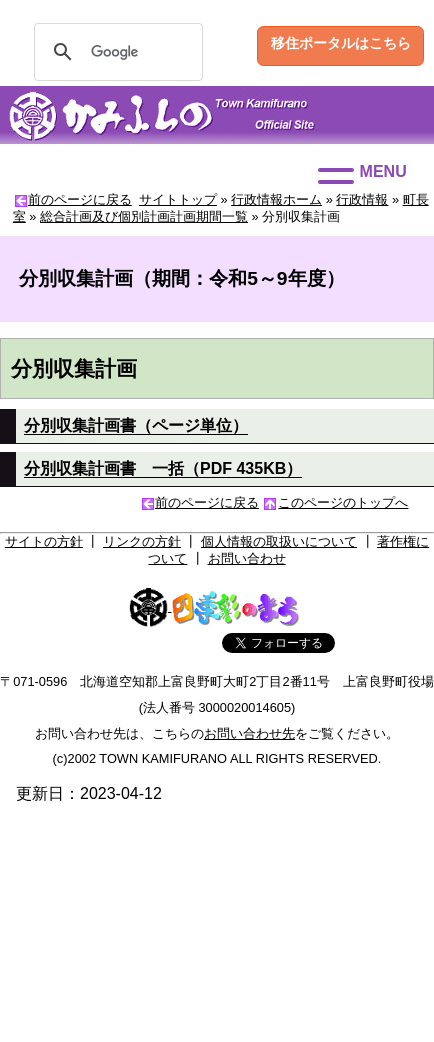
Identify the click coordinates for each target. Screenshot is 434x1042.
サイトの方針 (44, 541)
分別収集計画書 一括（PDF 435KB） (163, 468)
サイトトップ (178, 199)
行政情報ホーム (276, 199)
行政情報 (362, 199)
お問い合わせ (247, 558)
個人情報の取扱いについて (279, 541)
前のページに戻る (80, 199)
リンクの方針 (142, 541)
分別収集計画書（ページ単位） (136, 425)
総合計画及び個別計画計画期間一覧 (144, 216)
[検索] (115, 52)
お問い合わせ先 (249, 733)
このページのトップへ (343, 502)
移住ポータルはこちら (341, 43)
